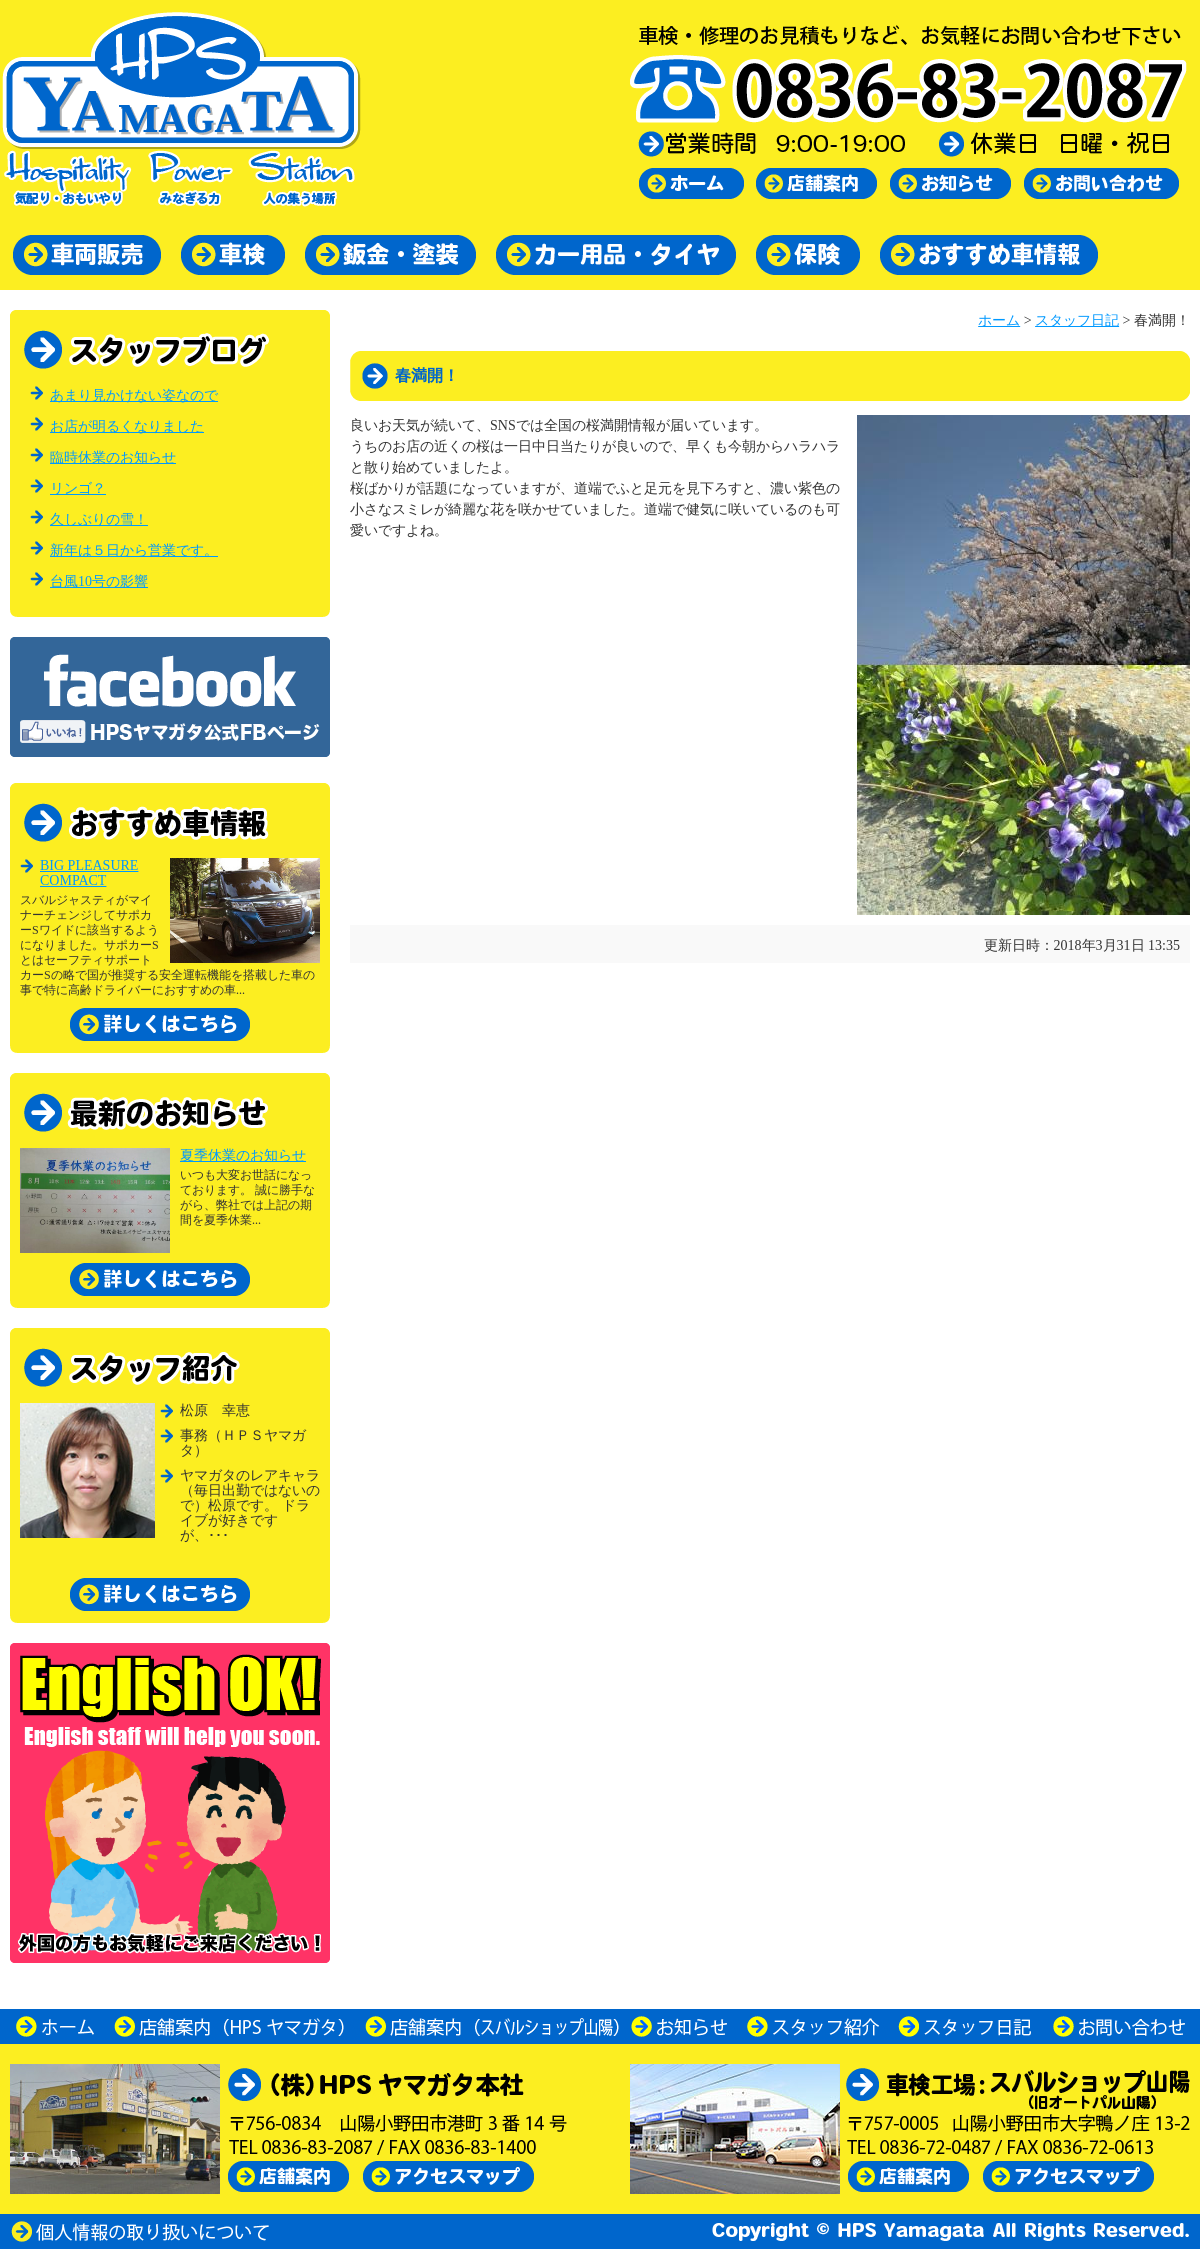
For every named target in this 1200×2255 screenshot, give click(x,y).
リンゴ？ (78, 488)
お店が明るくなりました (127, 426)
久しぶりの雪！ (99, 519)
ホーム (999, 320)
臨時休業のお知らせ (113, 457)
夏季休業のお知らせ (243, 1155)
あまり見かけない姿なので (134, 395)
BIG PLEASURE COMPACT (89, 873)
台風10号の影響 (99, 581)
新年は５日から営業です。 (134, 550)
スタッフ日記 (1077, 320)
